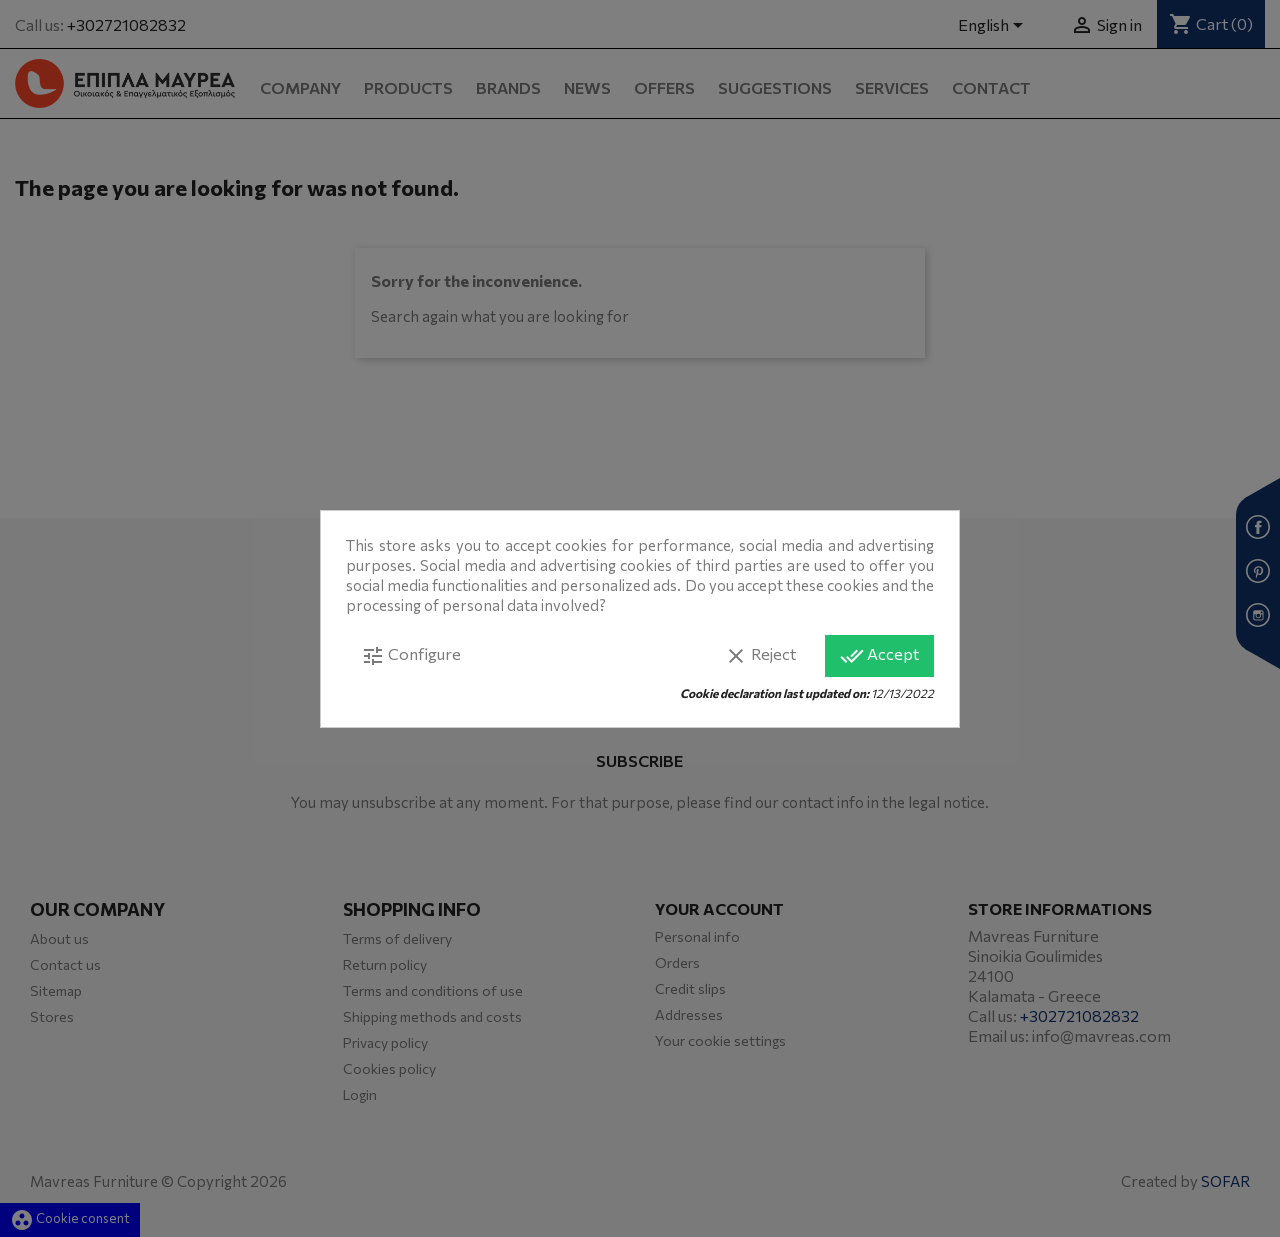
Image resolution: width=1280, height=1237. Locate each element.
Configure (411, 656)
